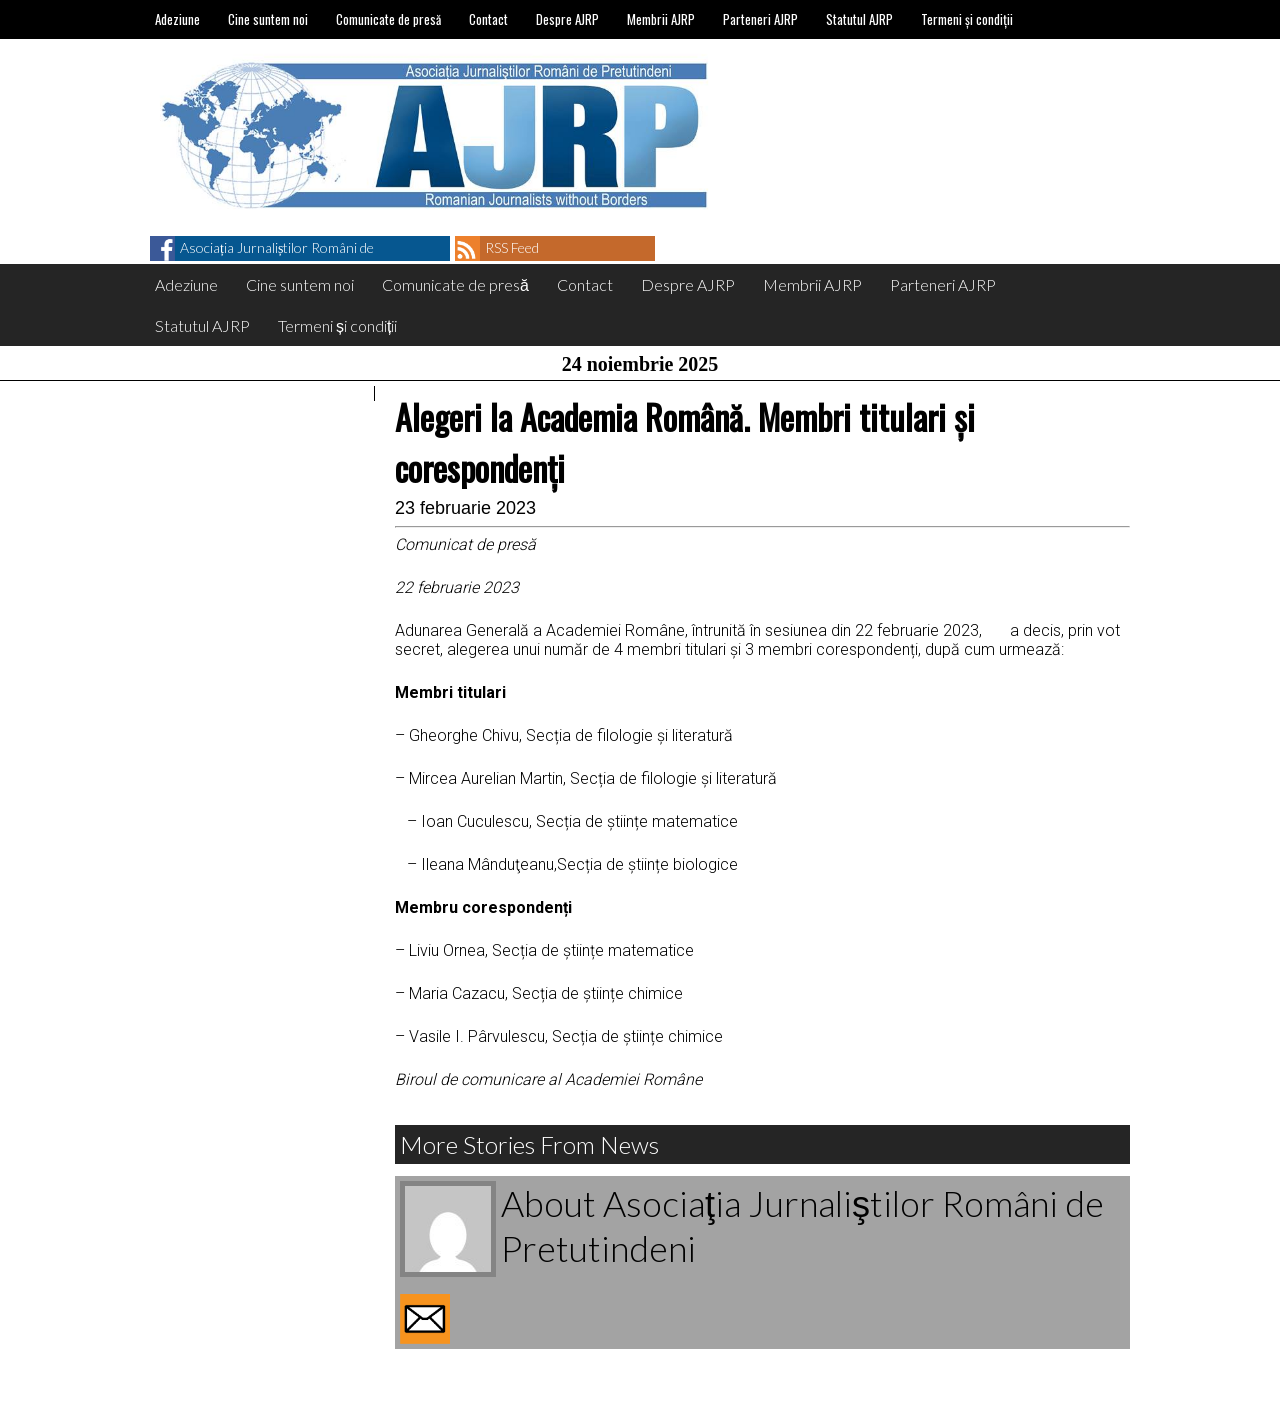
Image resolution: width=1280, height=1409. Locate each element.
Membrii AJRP (661, 19)
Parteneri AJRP (760, 19)
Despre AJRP (567, 19)
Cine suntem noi (268, 19)
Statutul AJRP (859, 19)
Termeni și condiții (967, 19)
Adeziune (177, 19)
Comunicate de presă (388, 19)
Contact (488, 19)
